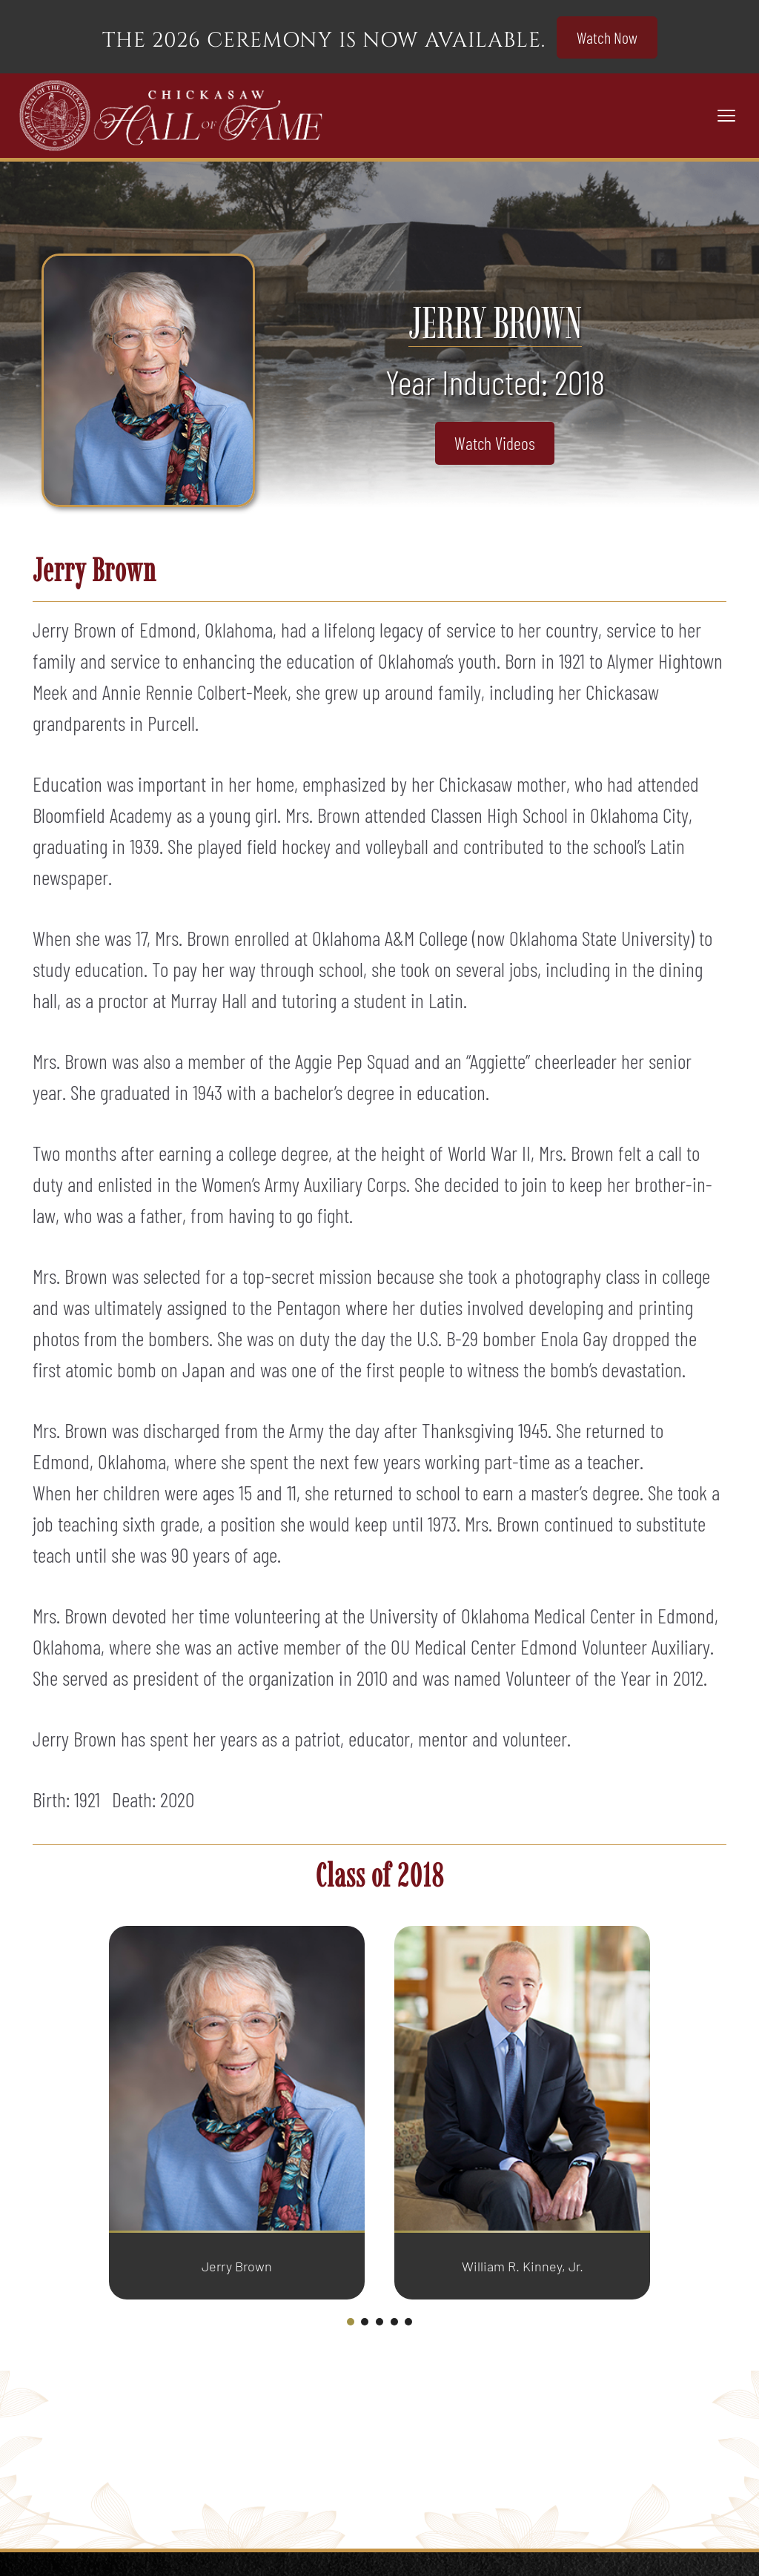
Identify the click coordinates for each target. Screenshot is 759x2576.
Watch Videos (494, 443)
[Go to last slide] (92, 2123)
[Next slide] (667, 2123)
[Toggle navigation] (726, 116)
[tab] (350, 2321)
